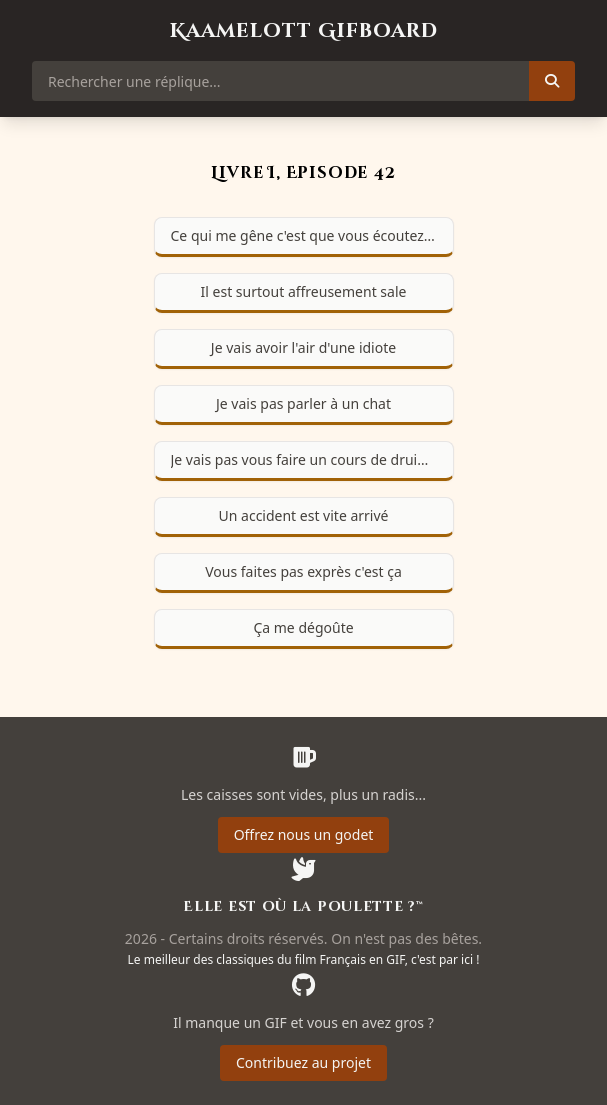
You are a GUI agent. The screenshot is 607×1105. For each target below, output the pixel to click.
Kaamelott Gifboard (304, 30)
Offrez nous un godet (304, 834)
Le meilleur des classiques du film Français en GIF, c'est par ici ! (304, 959)
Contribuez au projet (303, 1062)
